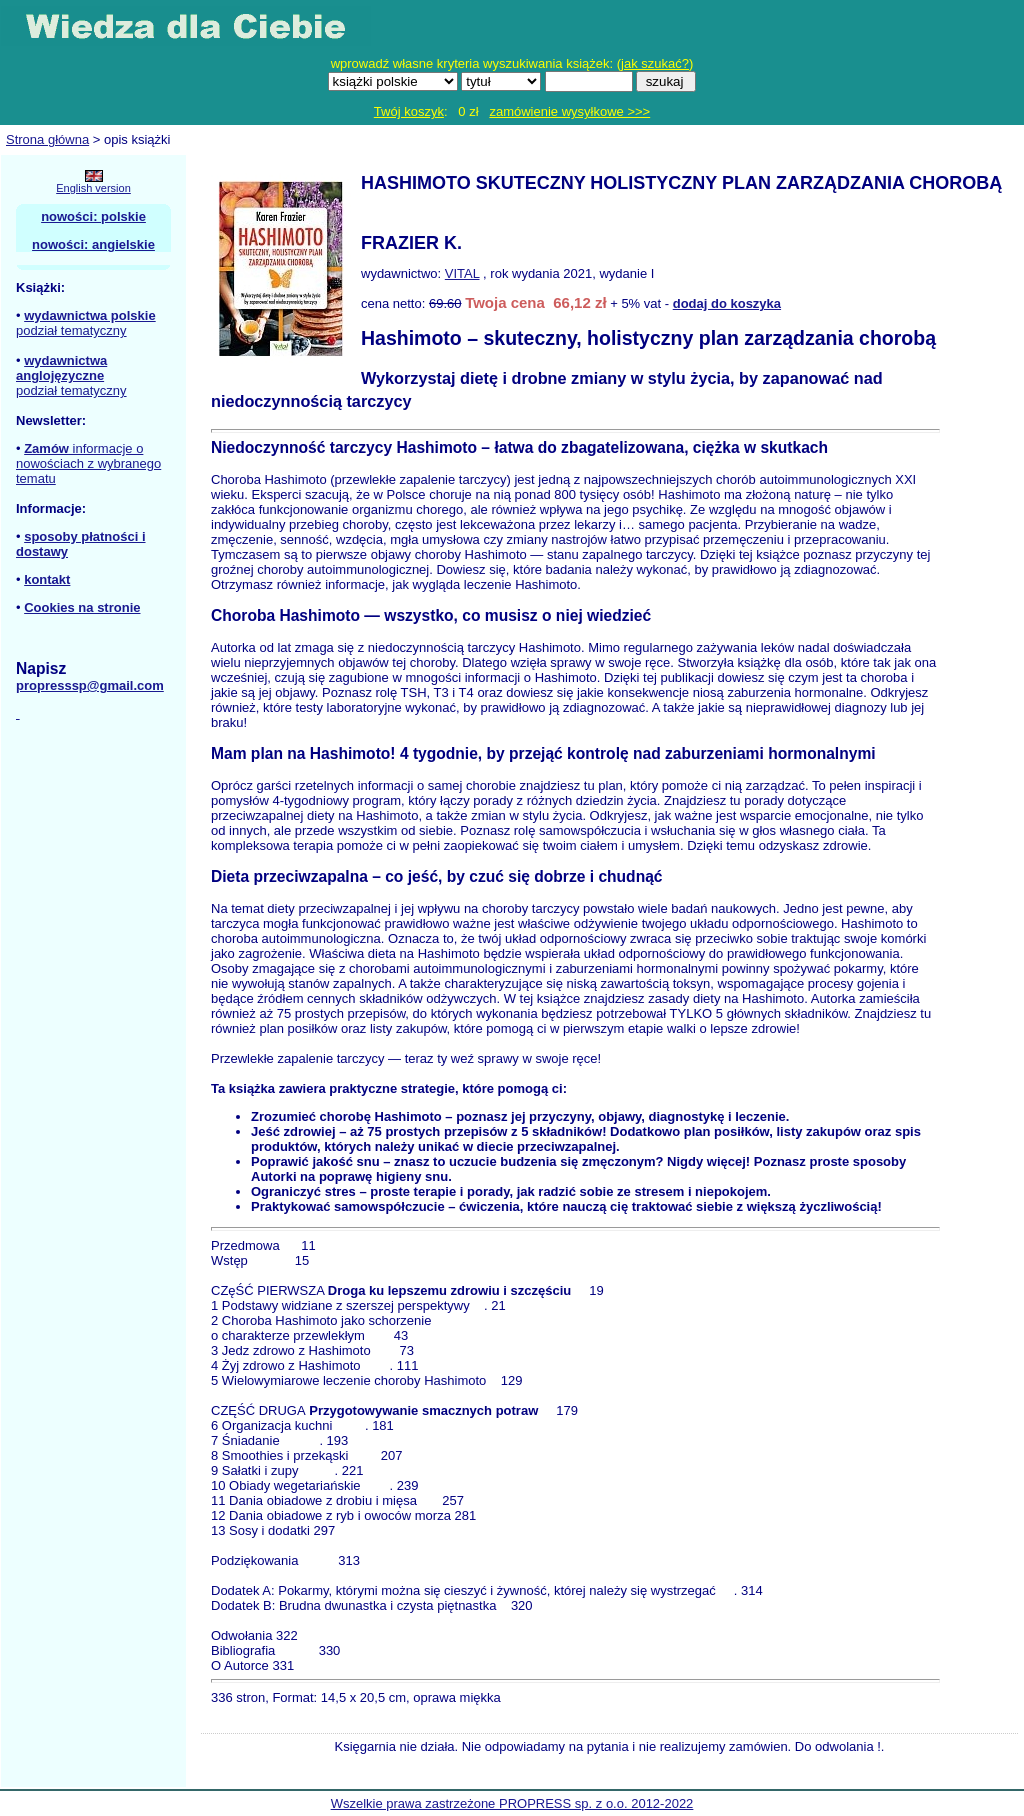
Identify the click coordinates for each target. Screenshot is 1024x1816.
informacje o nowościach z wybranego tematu (88, 463)
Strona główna (47, 139)
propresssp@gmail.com (90, 685)
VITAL (462, 273)
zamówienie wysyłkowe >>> (569, 111)
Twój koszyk (409, 111)
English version (93, 188)
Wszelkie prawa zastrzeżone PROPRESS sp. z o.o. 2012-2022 (512, 1803)
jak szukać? (655, 63)
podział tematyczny (71, 330)
